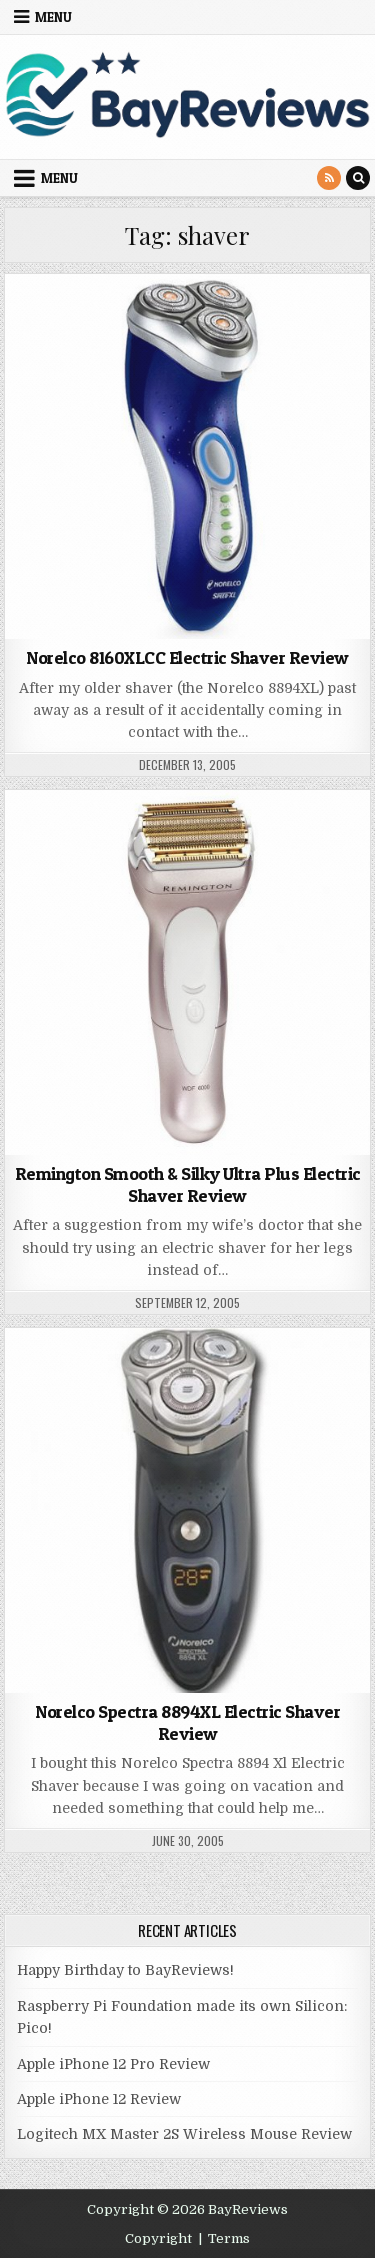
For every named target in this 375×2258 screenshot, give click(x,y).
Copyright (158, 2238)
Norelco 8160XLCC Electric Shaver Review (187, 657)
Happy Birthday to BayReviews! (125, 1970)
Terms (229, 2238)
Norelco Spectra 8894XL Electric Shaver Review (187, 1722)
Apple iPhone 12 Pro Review (113, 2064)
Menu (53, 17)
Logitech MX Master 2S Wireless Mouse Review (184, 2134)
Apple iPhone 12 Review (99, 2099)
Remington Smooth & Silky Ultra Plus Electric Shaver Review (188, 1184)
